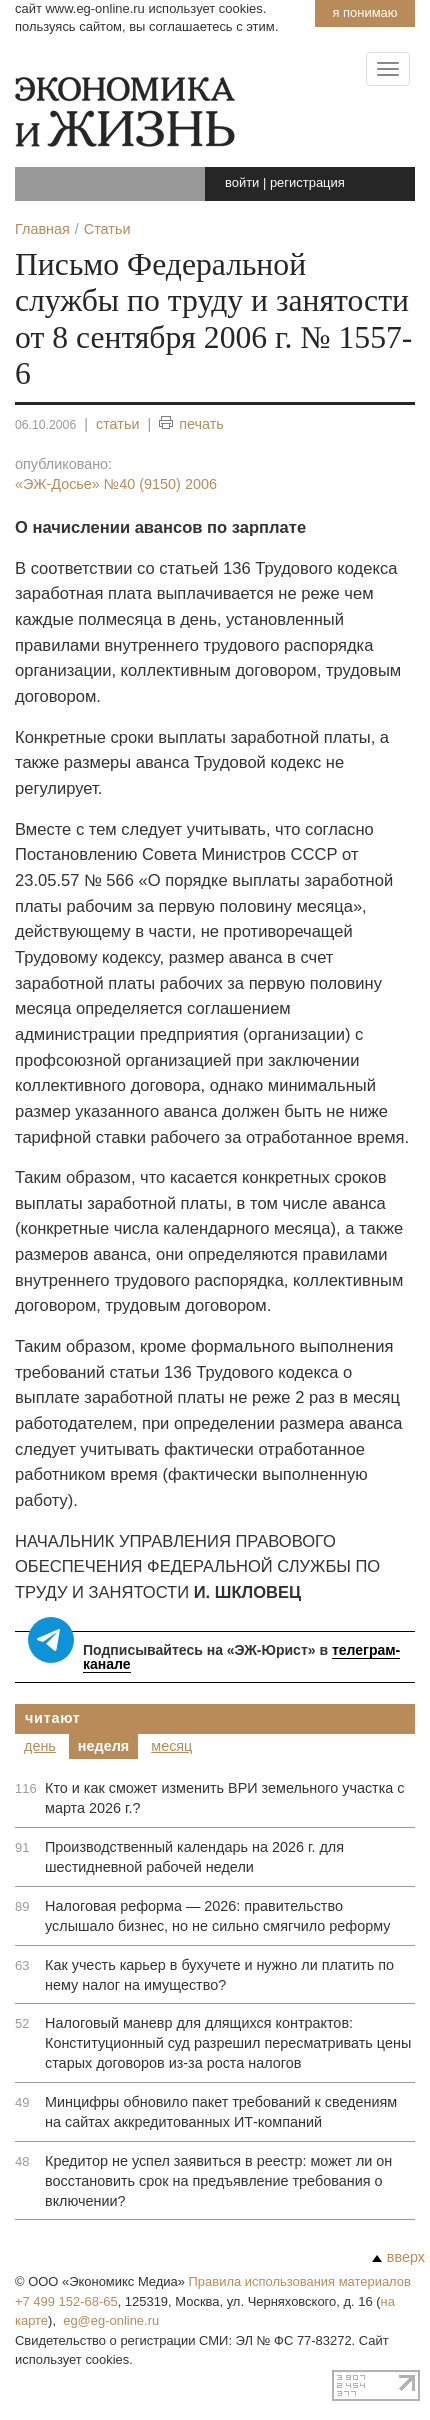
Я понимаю (364, 12)
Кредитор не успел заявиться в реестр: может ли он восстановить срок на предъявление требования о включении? (218, 2181)
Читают (53, 1718)
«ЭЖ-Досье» (116, 484)
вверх (398, 2257)
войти (242, 182)
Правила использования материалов (300, 2281)
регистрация (307, 182)
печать (191, 424)
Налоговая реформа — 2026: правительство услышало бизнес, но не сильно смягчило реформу (217, 1916)
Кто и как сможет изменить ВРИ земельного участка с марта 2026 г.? (225, 1798)
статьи (117, 424)
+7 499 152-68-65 (66, 2301)
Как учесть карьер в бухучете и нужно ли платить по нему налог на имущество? (219, 1975)
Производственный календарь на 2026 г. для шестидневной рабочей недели (194, 1857)
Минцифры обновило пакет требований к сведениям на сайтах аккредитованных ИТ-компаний (221, 2112)
